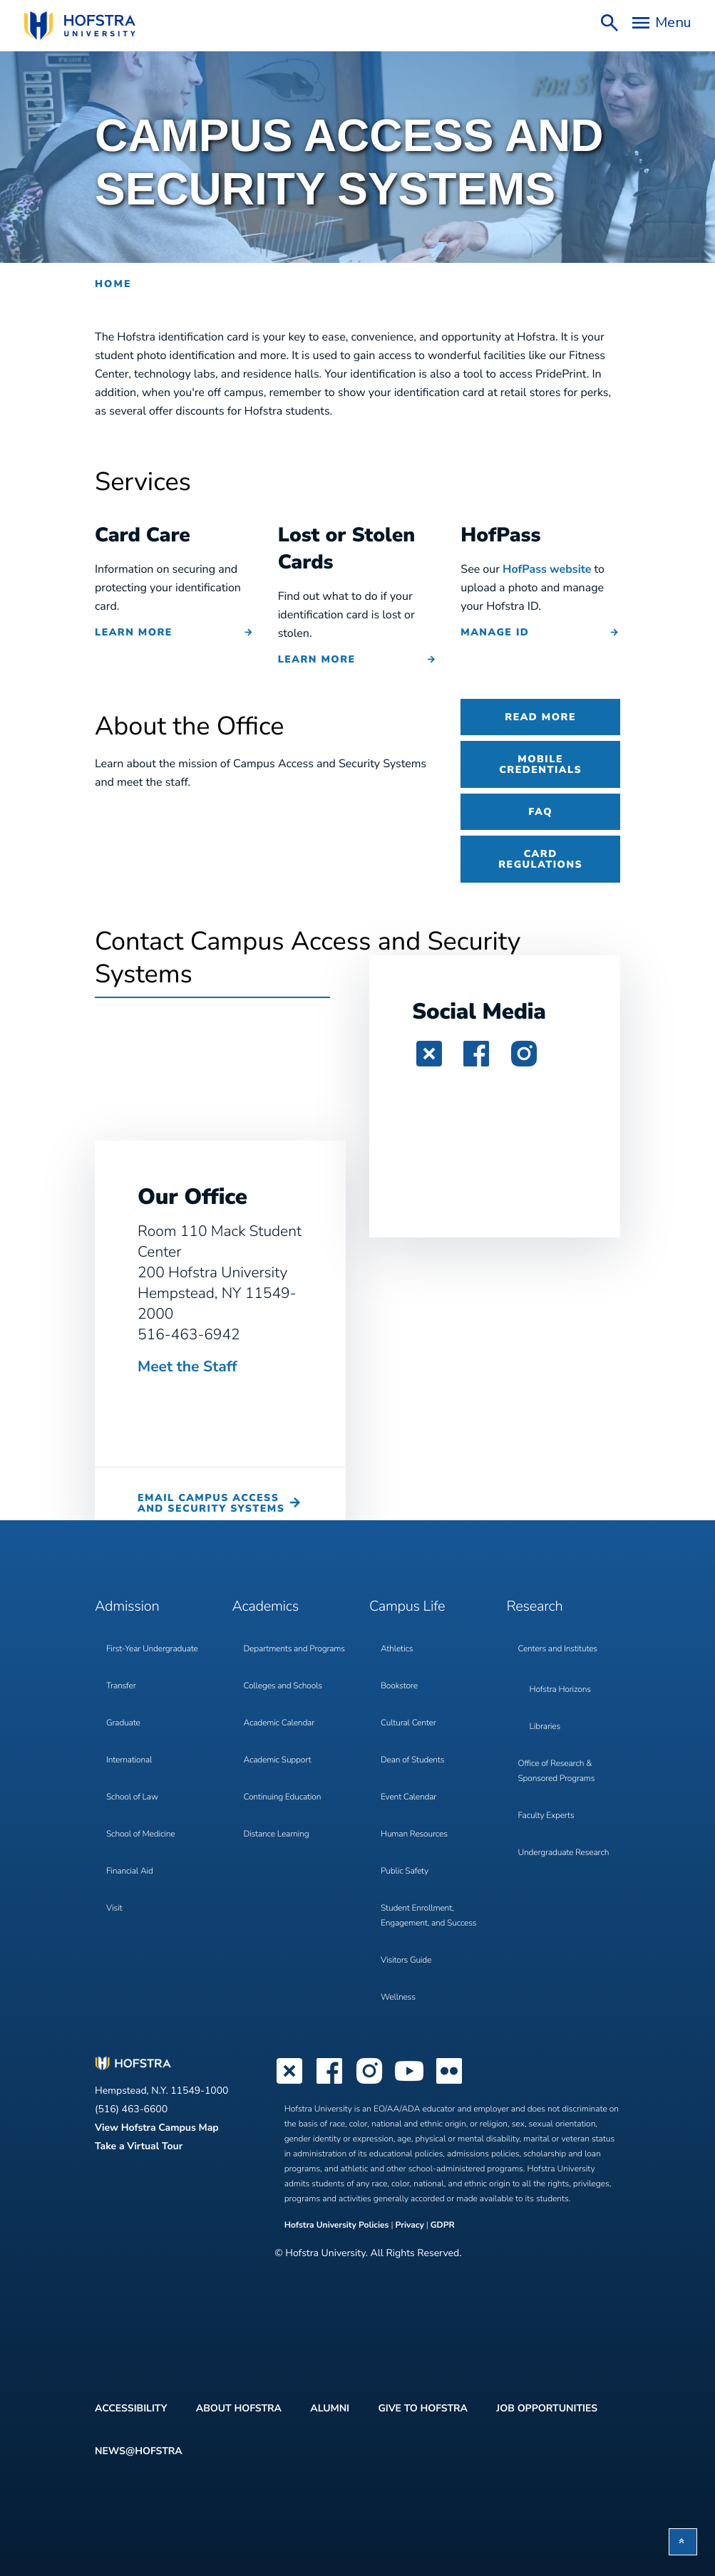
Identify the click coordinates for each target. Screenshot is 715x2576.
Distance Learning (276, 1834)
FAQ (540, 812)
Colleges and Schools (283, 1686)
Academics (265, 1606)
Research (535, 1606)
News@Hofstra (138, 2451)
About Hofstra (239, 2408)
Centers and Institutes (557, 1649)
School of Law (132, 1797)
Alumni (329, 2408)
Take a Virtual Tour (138, 2146)
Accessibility (131, 2408)
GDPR (443, 2225)
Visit (114, 1908)
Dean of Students (412, 1760)
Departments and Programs (294, 1649)
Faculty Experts (546, 1816)
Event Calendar (408, 1797)
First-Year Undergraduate (152, 1649)
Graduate (123, 1723)
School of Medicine (140, 1834)
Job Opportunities (546, 2408)
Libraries (545, 1727)
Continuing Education (283, 1797)
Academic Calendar (279, 1723)
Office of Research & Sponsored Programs (556, 1771)
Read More (540, 717)
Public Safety (404, 1871)
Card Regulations (540, 859)
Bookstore (399, 1686)
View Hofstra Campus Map (157, 2127)
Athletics (397, 1649)
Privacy (410, 2225)
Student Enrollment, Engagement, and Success (428, 1916)
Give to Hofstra (422, 2408)
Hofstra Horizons (560, 1689)
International (129, 1760)
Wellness (398, 1997)
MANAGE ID (495, 632)
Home (113, 284)
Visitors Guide (406, 1960)
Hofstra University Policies (337, 2225)
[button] (683, 2541)
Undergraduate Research (563, 1853)
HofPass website (547, 569)
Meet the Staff (187, 1367)
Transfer (121, 1686)
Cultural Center (408, 1723)
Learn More (134, 632)
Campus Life (407, 1606)
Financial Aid (129, 1871)
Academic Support (278, 1760)
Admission (127, 1606)
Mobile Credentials (540, 764)
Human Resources (414, 1834)
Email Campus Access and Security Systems (211, 1503)
